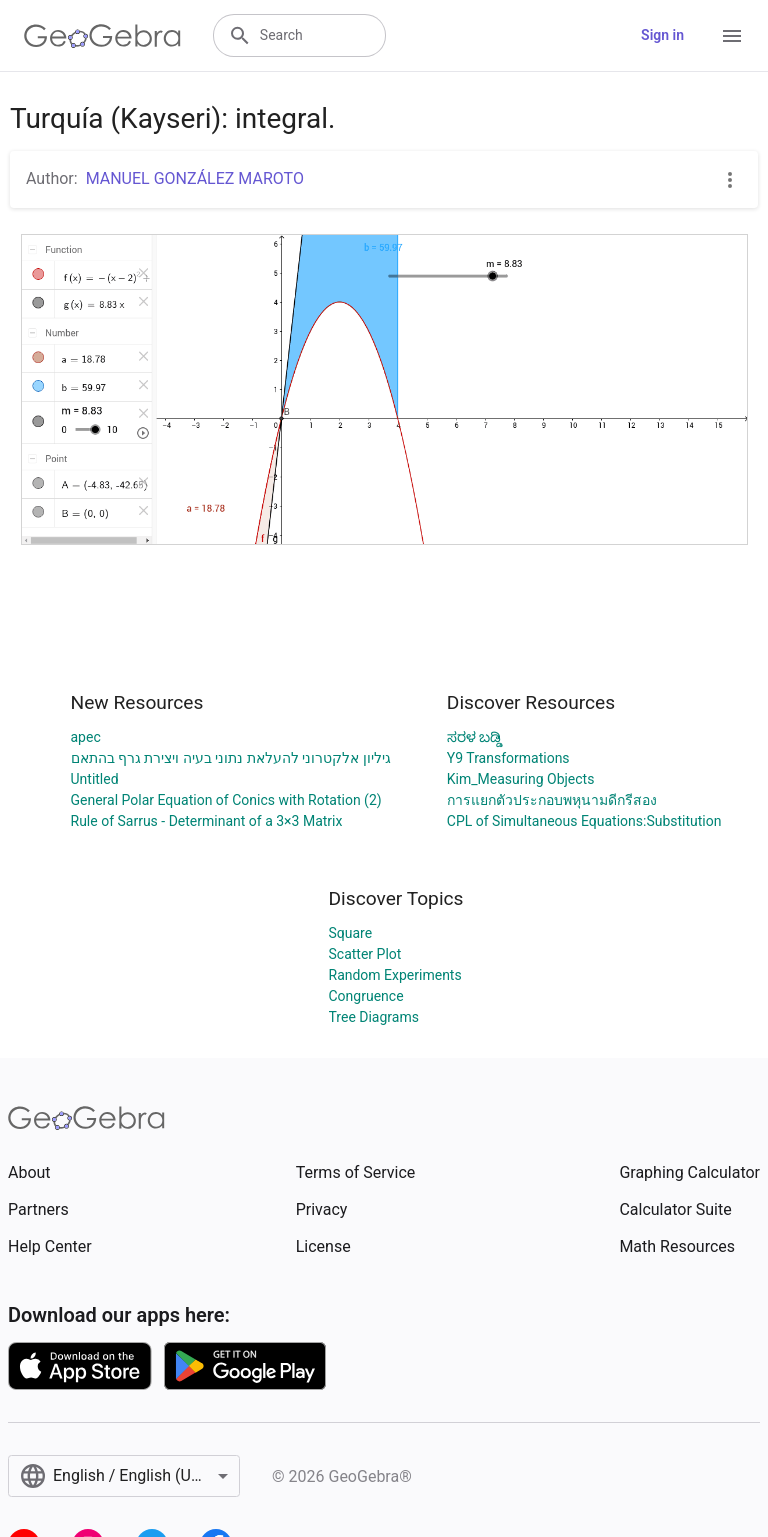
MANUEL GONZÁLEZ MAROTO (195, 178)
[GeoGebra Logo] (102, 36)
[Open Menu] (732, 36)
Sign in (662, 35)
